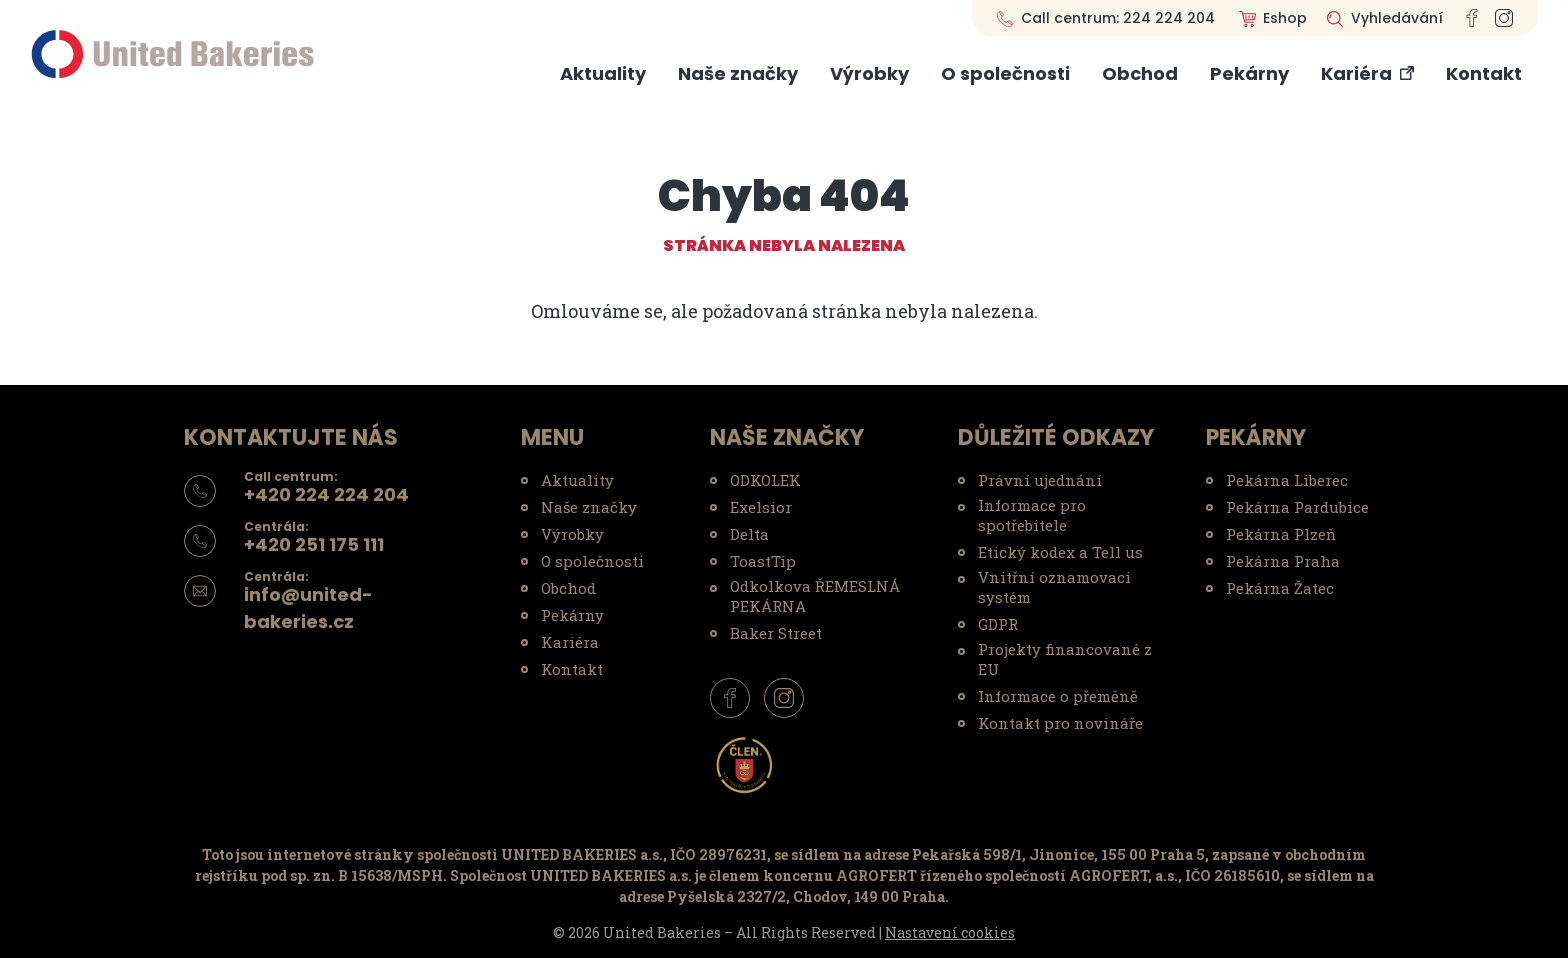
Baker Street (776, 633)
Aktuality (603, 73)
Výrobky (869, 73)
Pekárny (1249, 73)
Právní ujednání (1040, 480)
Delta (749, 534)
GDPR (998, 624)
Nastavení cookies (950, 932)
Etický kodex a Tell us (1060, 552)
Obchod (1140, 73)
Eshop (1285, 18)
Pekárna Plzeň (1281, 534)
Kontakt (1484, 73)
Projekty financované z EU (1065, 659)
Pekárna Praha (1283, 561)
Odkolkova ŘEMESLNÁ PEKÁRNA (815, 596)
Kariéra (1356, 73)
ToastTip (763, 561)
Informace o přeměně (1058, 696)
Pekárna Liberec (1287, 480)
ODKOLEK (765, 480)
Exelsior (761, 507)
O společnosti (1005, 73)
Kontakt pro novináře (1060, 723)
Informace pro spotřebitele (1032, 515)
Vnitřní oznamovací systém (1054, 587)
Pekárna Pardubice (1297, 507)
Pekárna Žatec (1280, 588)
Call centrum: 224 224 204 (1118, 18)
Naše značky (738, 73)
